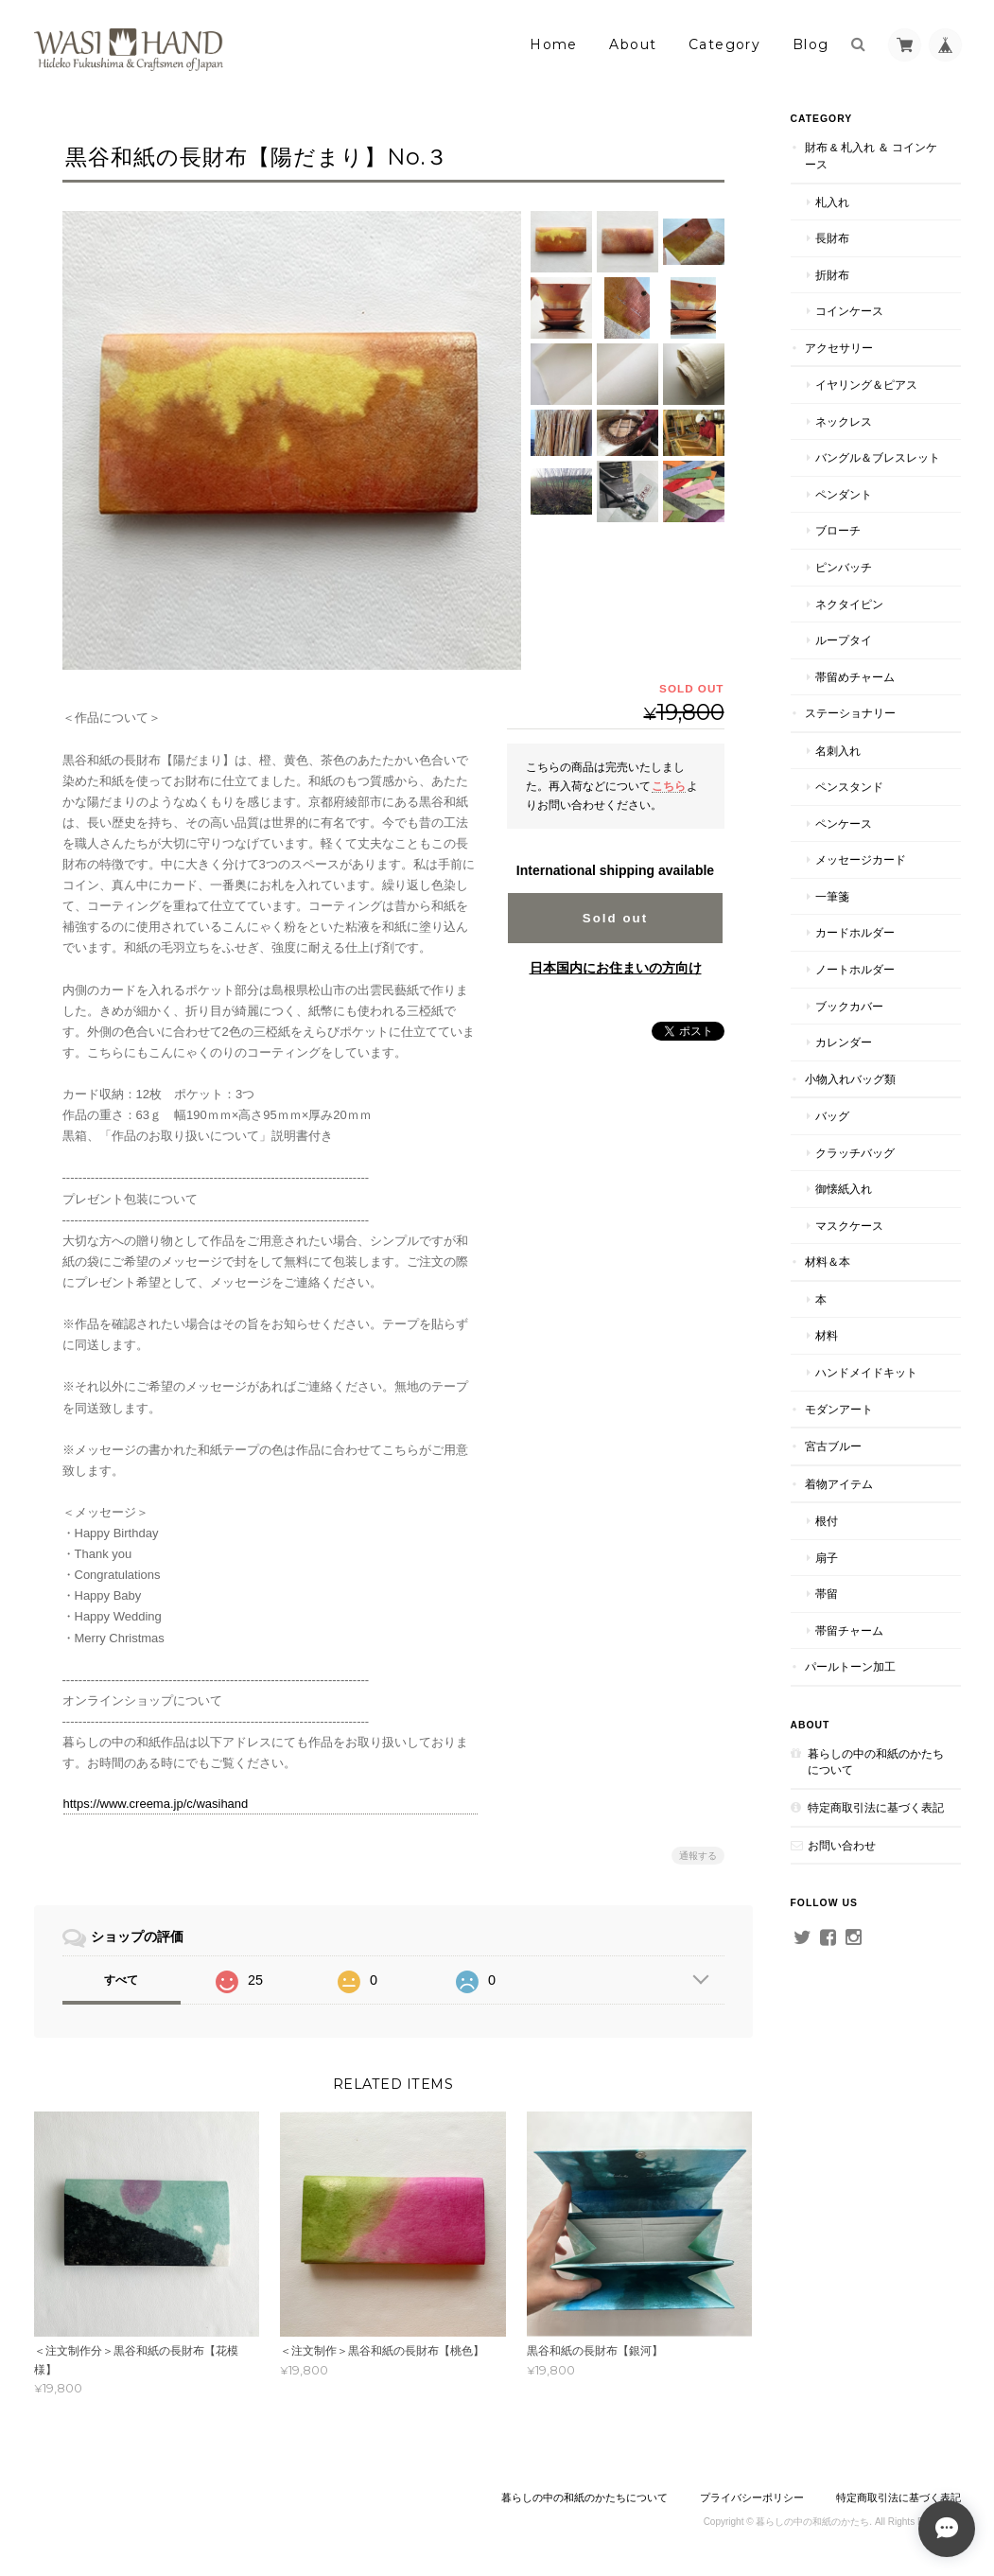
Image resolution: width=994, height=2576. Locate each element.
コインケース (849, 311)
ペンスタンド (849, 786)
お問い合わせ (842, 1845)
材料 (826, 1335)
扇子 (826, 1557)
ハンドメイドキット (866, 1372)
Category (724, 44)
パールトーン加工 (850, 1666)
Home (554, 44)
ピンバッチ (843, 567)
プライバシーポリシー (752, 2497)
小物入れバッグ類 (850, 1079)
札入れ (832, 202)
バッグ (832, 1116)
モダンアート (839, 1409)
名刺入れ (838, 751)
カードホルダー (855, 932)
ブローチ (838, 530)
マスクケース (849, 1225)
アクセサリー (839, 348)
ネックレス (843, 421)
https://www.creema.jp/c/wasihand (156, 1803)
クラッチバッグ (855, 1153)
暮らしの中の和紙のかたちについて (876, 1762)
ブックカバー (849, 1006)
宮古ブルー (833, 1446)
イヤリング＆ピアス (866, 384)
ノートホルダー (855, 969)
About (632, 44)
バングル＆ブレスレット (877, 457)
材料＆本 (827, 1261)
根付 (826, 1521)
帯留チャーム (849, 1630)
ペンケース (843, 823)
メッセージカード (860, 859)
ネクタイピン (849, 604)
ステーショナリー (850, 713)
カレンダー (843, 1042)
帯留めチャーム (855, 677)
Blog (811, 44)
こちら (669, 786)
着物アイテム (839, 1484)
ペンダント (843, 494)
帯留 (826, 1593)
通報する (698, 1855)
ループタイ (843, 640)
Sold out (615, 918)
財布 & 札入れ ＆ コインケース (871, 155)
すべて (121, 1980)
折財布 (832, 275)
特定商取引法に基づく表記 (876, 1807)
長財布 (832, 238)
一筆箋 (832, 896)
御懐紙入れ (843, 1189)
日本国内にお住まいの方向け (616, 967)
